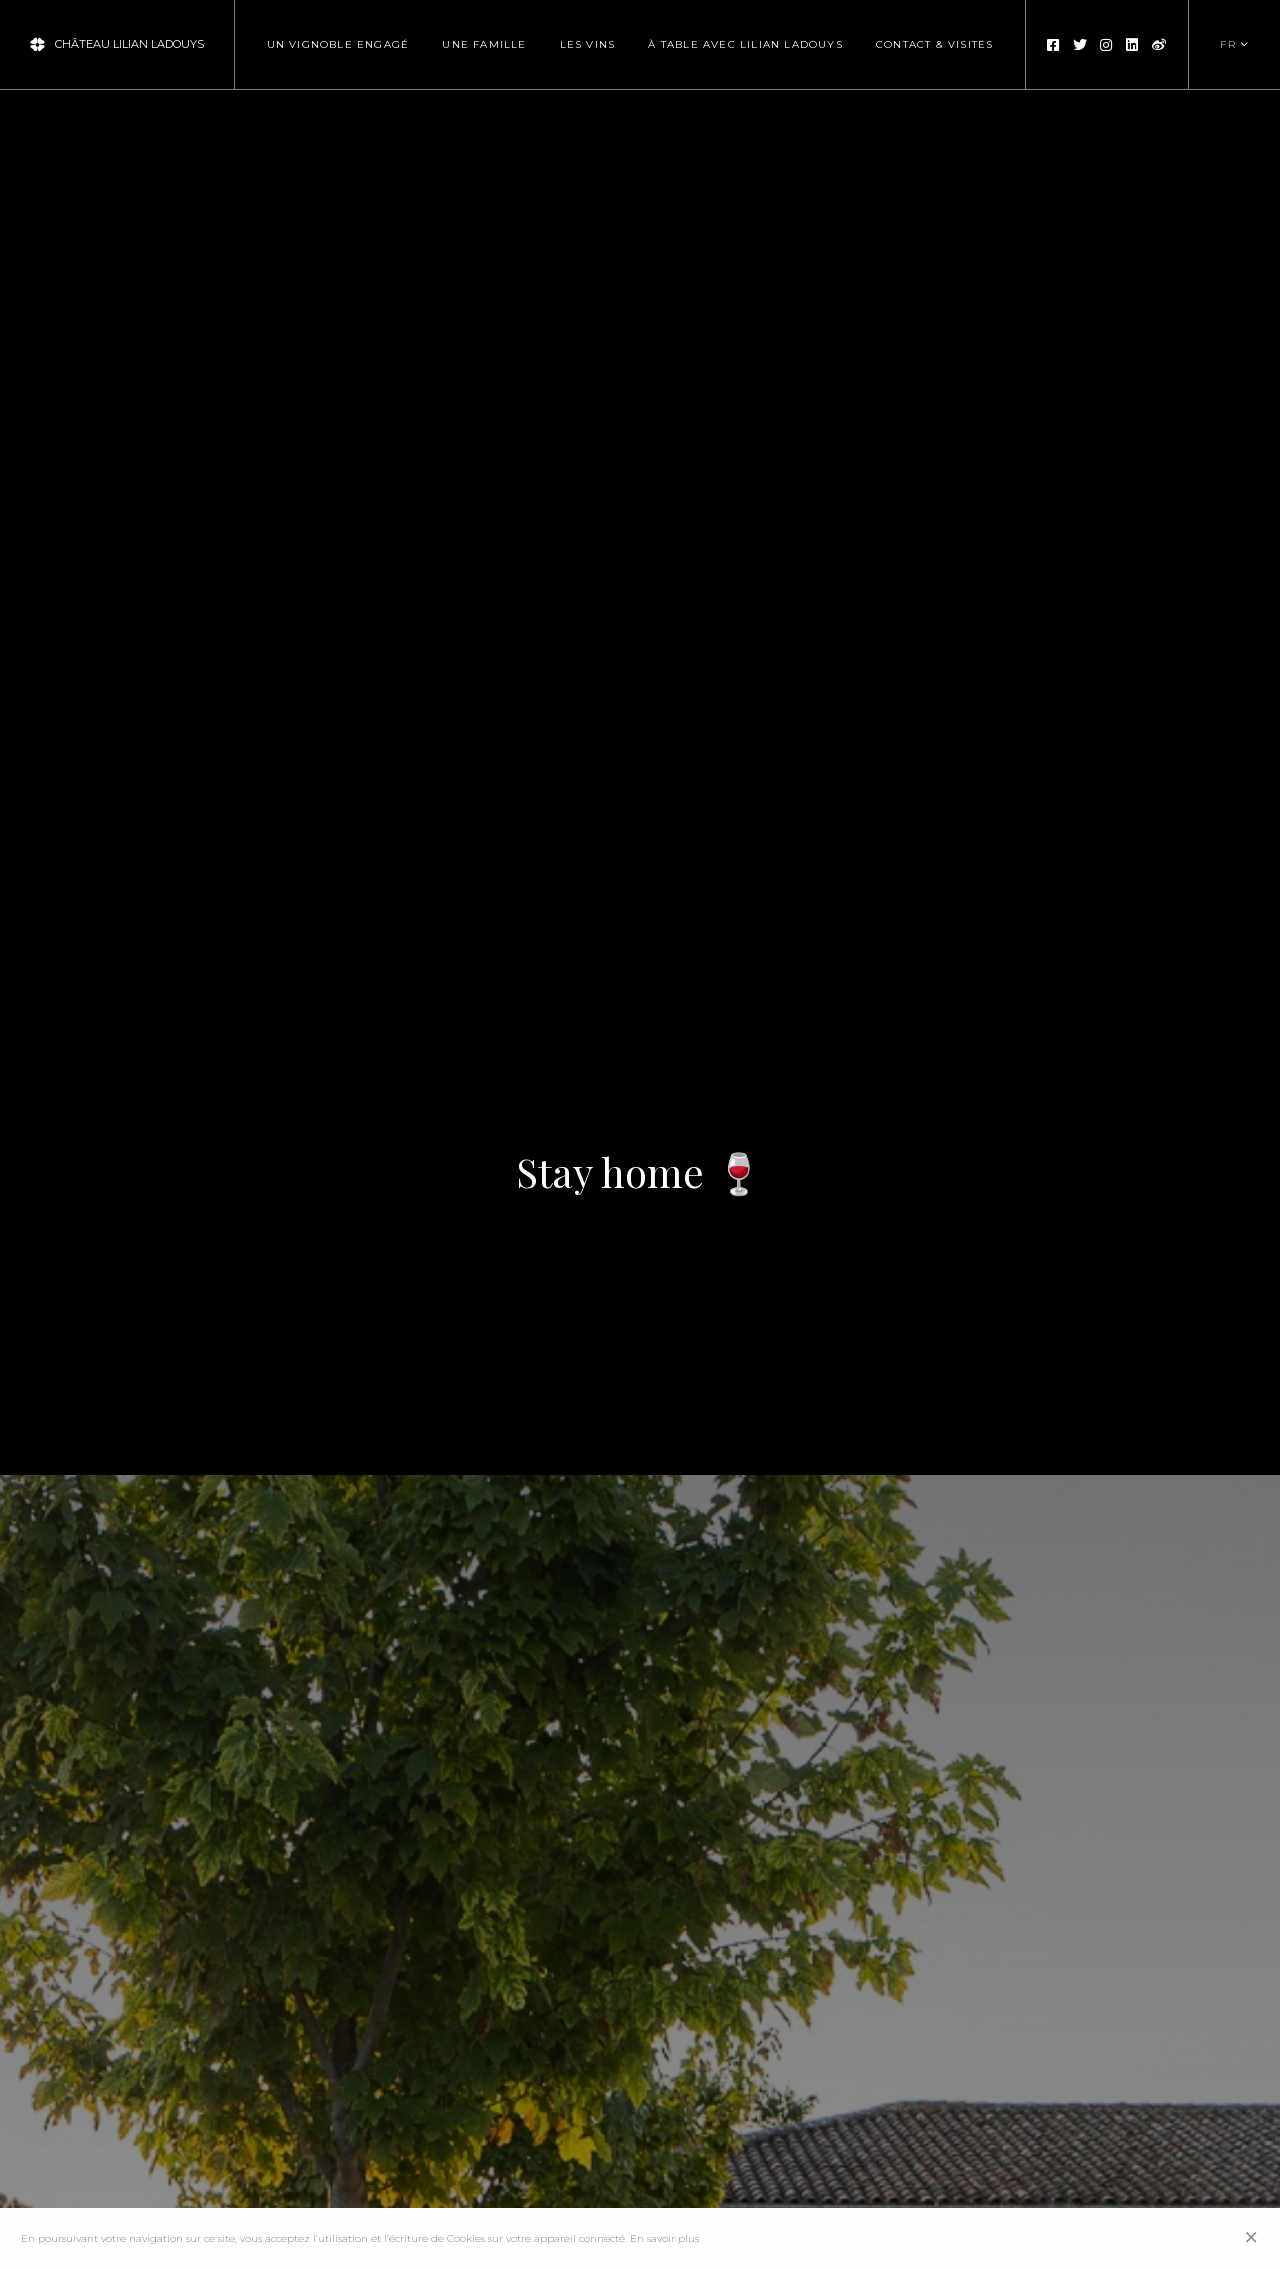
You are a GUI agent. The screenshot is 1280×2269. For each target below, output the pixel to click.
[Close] (1252, 2238)
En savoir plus (664, 2238)
